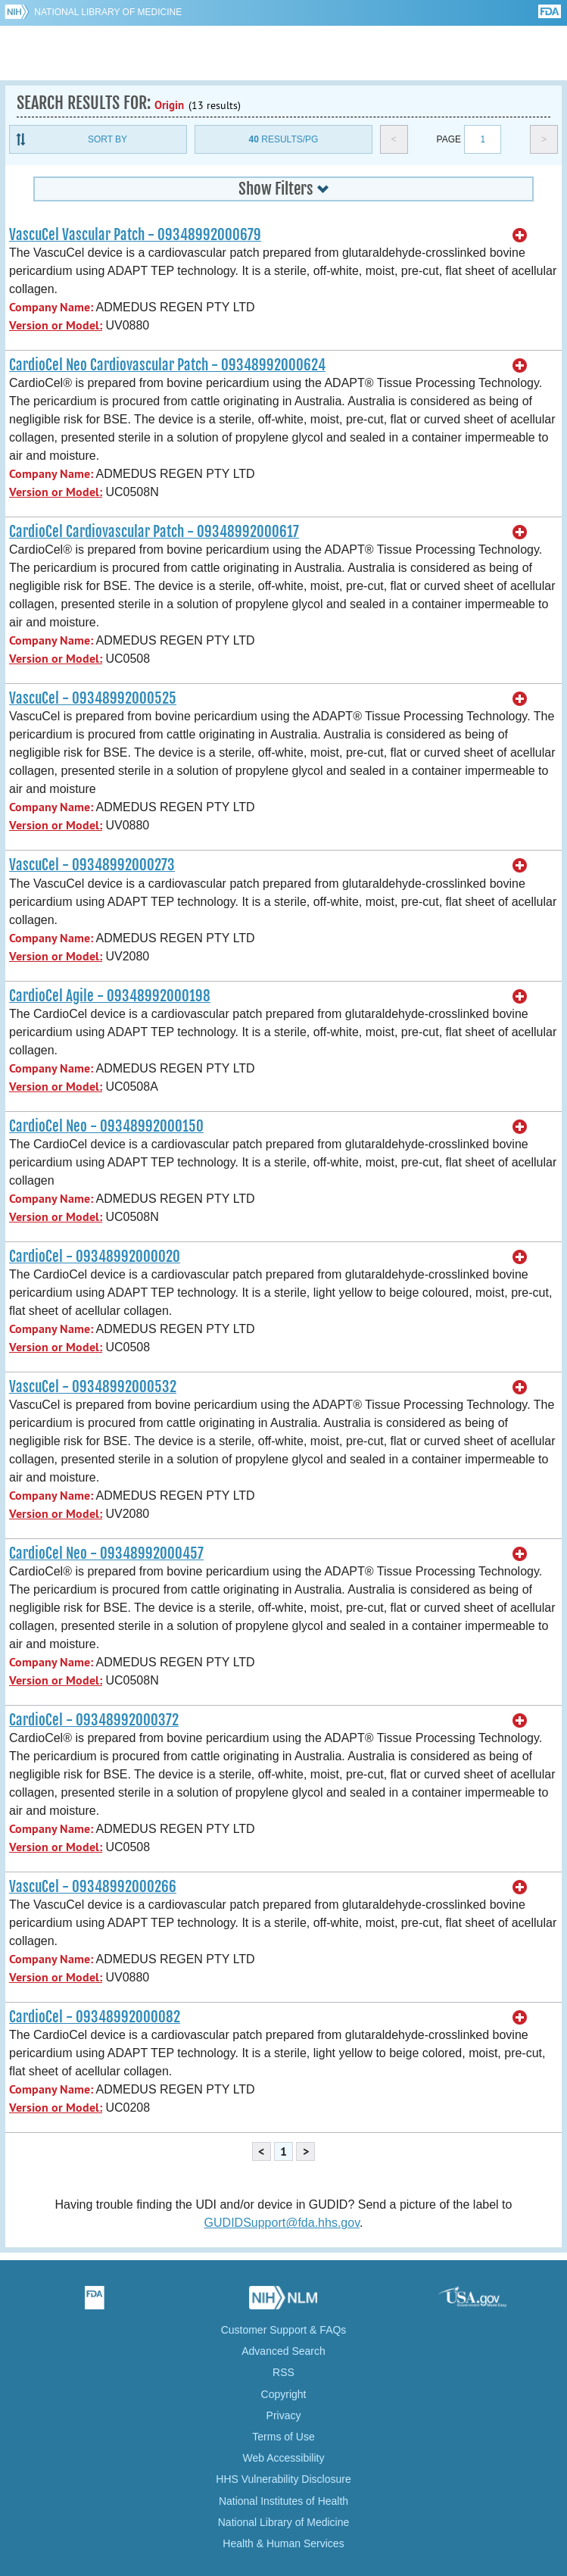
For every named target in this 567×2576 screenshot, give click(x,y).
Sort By (107, 139)
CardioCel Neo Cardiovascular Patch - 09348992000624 (167, 365)
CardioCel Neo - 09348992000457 (106, 1553)
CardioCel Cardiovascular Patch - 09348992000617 (154, 532)
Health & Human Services (283, 2543)
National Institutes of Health (283, 2501)
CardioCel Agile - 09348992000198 (109, 996)
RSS (283, 2372)
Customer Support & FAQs (284, 2330)
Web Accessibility (284, 2458)
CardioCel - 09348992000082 (94, 2017)
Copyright (284, 2394)
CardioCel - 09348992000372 (94, 1720)
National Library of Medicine (108, 12)
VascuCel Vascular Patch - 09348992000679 (135, 235)
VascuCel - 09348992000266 (92, 1887)
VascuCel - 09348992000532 (92, 1387)
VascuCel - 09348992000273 (92, 865)
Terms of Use (283, 2437)
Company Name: (51, 307)
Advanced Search (283, 2351)
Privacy (283, 2415)
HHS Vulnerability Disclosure (283, 2479)
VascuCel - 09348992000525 (92, 698)
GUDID (283, 53)
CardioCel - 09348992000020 (94, 1256)
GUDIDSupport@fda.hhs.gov (282, 2222)
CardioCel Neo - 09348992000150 (106, 1126)
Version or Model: (55, 325)
